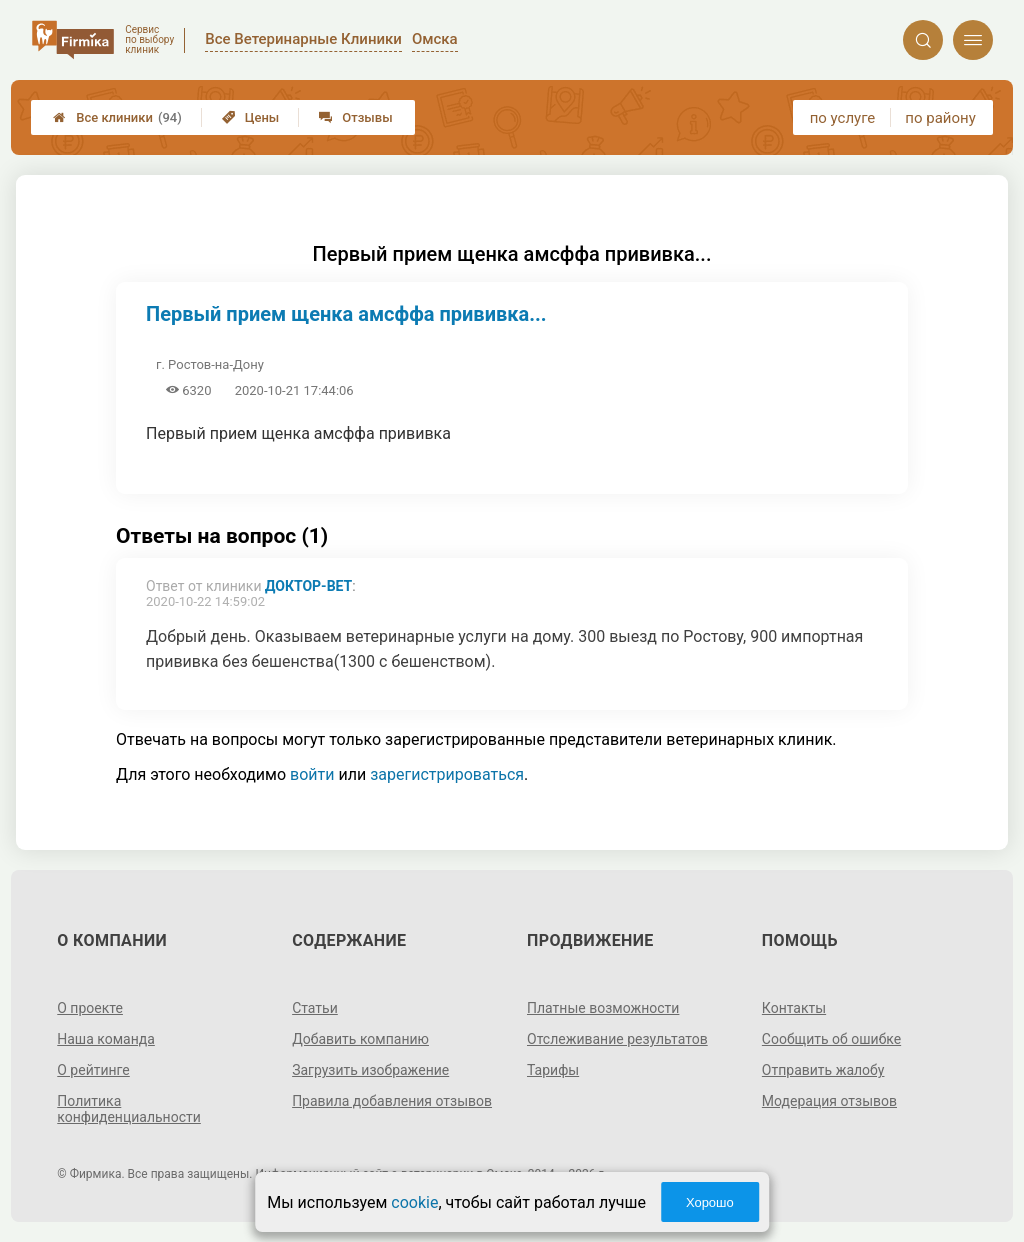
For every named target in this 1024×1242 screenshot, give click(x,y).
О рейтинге (93, 1070)
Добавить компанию (360, 1039)
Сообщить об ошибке (831, 1039)
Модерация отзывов (829, 1101)
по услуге (843, 118)
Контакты (794, 1008)
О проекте (90, 1008)
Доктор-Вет (308, 586)
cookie (414, 1202)
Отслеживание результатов (617, 1039)
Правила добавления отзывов (392, 1101)
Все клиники (117, 117)
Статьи (315, 1008)
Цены (251, 117)
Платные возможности (603, 1008)
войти (312, 774)
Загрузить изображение (370, 1070)
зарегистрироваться (447, 774)
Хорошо (710, 1202)
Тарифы (553, 1070)
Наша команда (106, 1039)
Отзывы (355, 117)
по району (940, 118)
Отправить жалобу (823, 1070)
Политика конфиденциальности (129, 1109)
